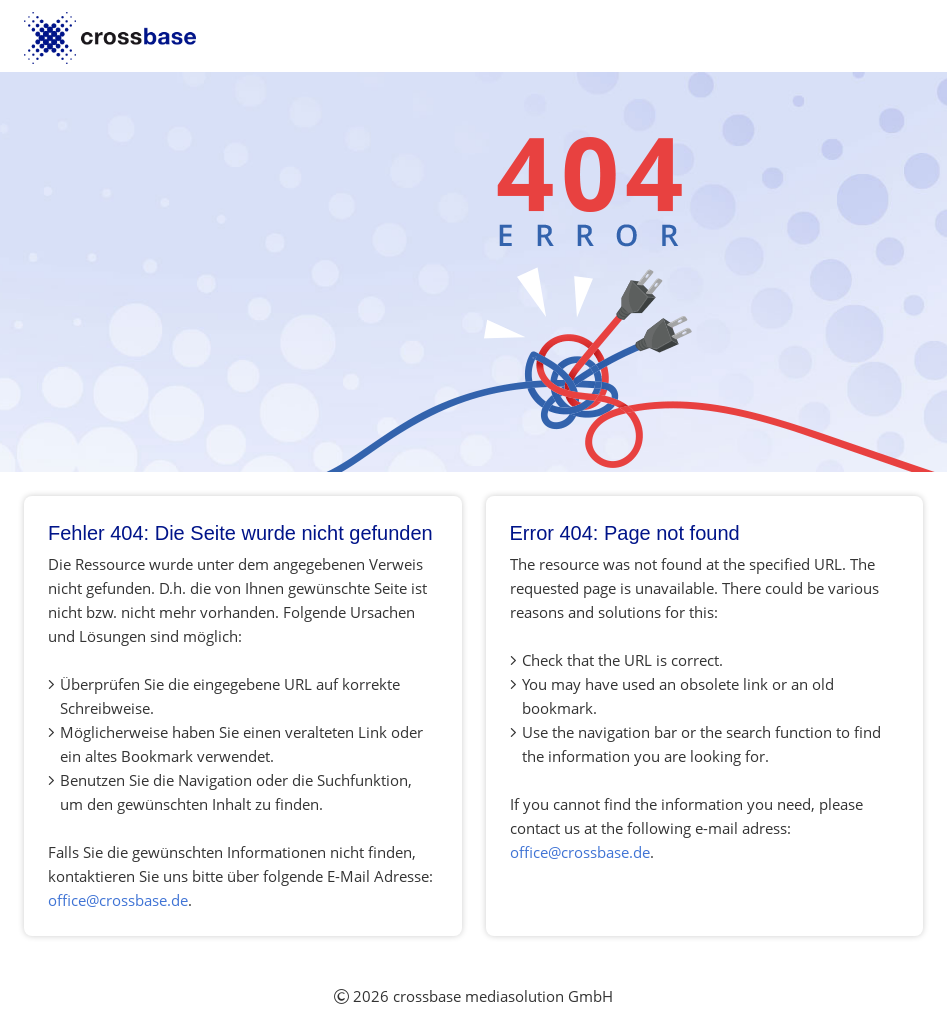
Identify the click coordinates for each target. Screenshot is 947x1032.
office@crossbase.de (118, 900)
